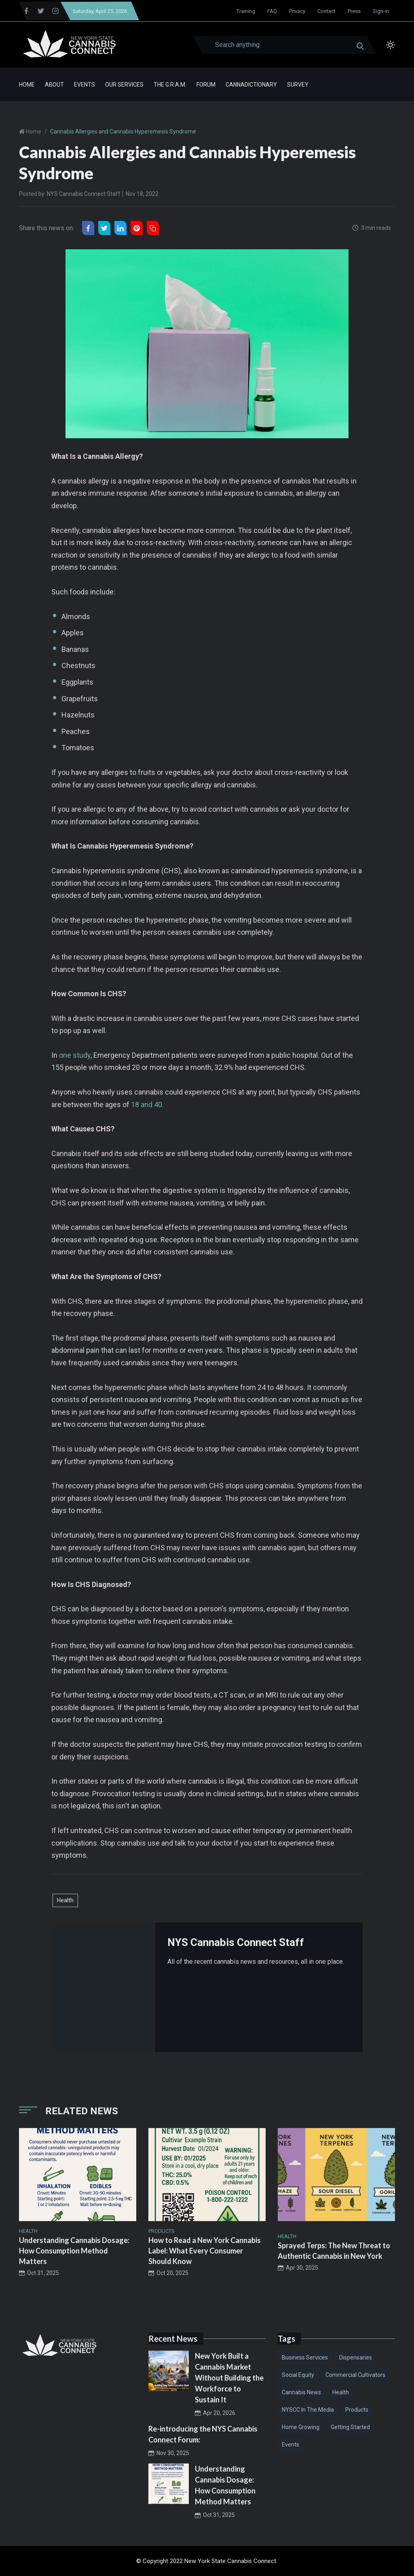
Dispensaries (355, 2357)
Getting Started (350, 2427)
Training (246, 11)
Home (27, 84)
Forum (205, 84)
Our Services (124, 84)
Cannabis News (301, 2392)
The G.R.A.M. (170, 84)
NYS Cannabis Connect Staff (83, 194)
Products (356, 2409)
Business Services (305, 2357)
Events (84, 84)
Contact (326, 11)
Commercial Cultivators (355, 2375)
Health (65, 1900)
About (54, 84)
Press (354, 11)
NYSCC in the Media (308, 2409)
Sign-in (381, 11)
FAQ (272, 11)
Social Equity (298, 2375)
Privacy (297, 11)
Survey (297, 84)
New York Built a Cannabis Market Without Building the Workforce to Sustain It (229, 2377)
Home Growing (300, 2427)
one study (75, 1055)
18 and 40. (147, 1104)
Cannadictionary (251, 84)
